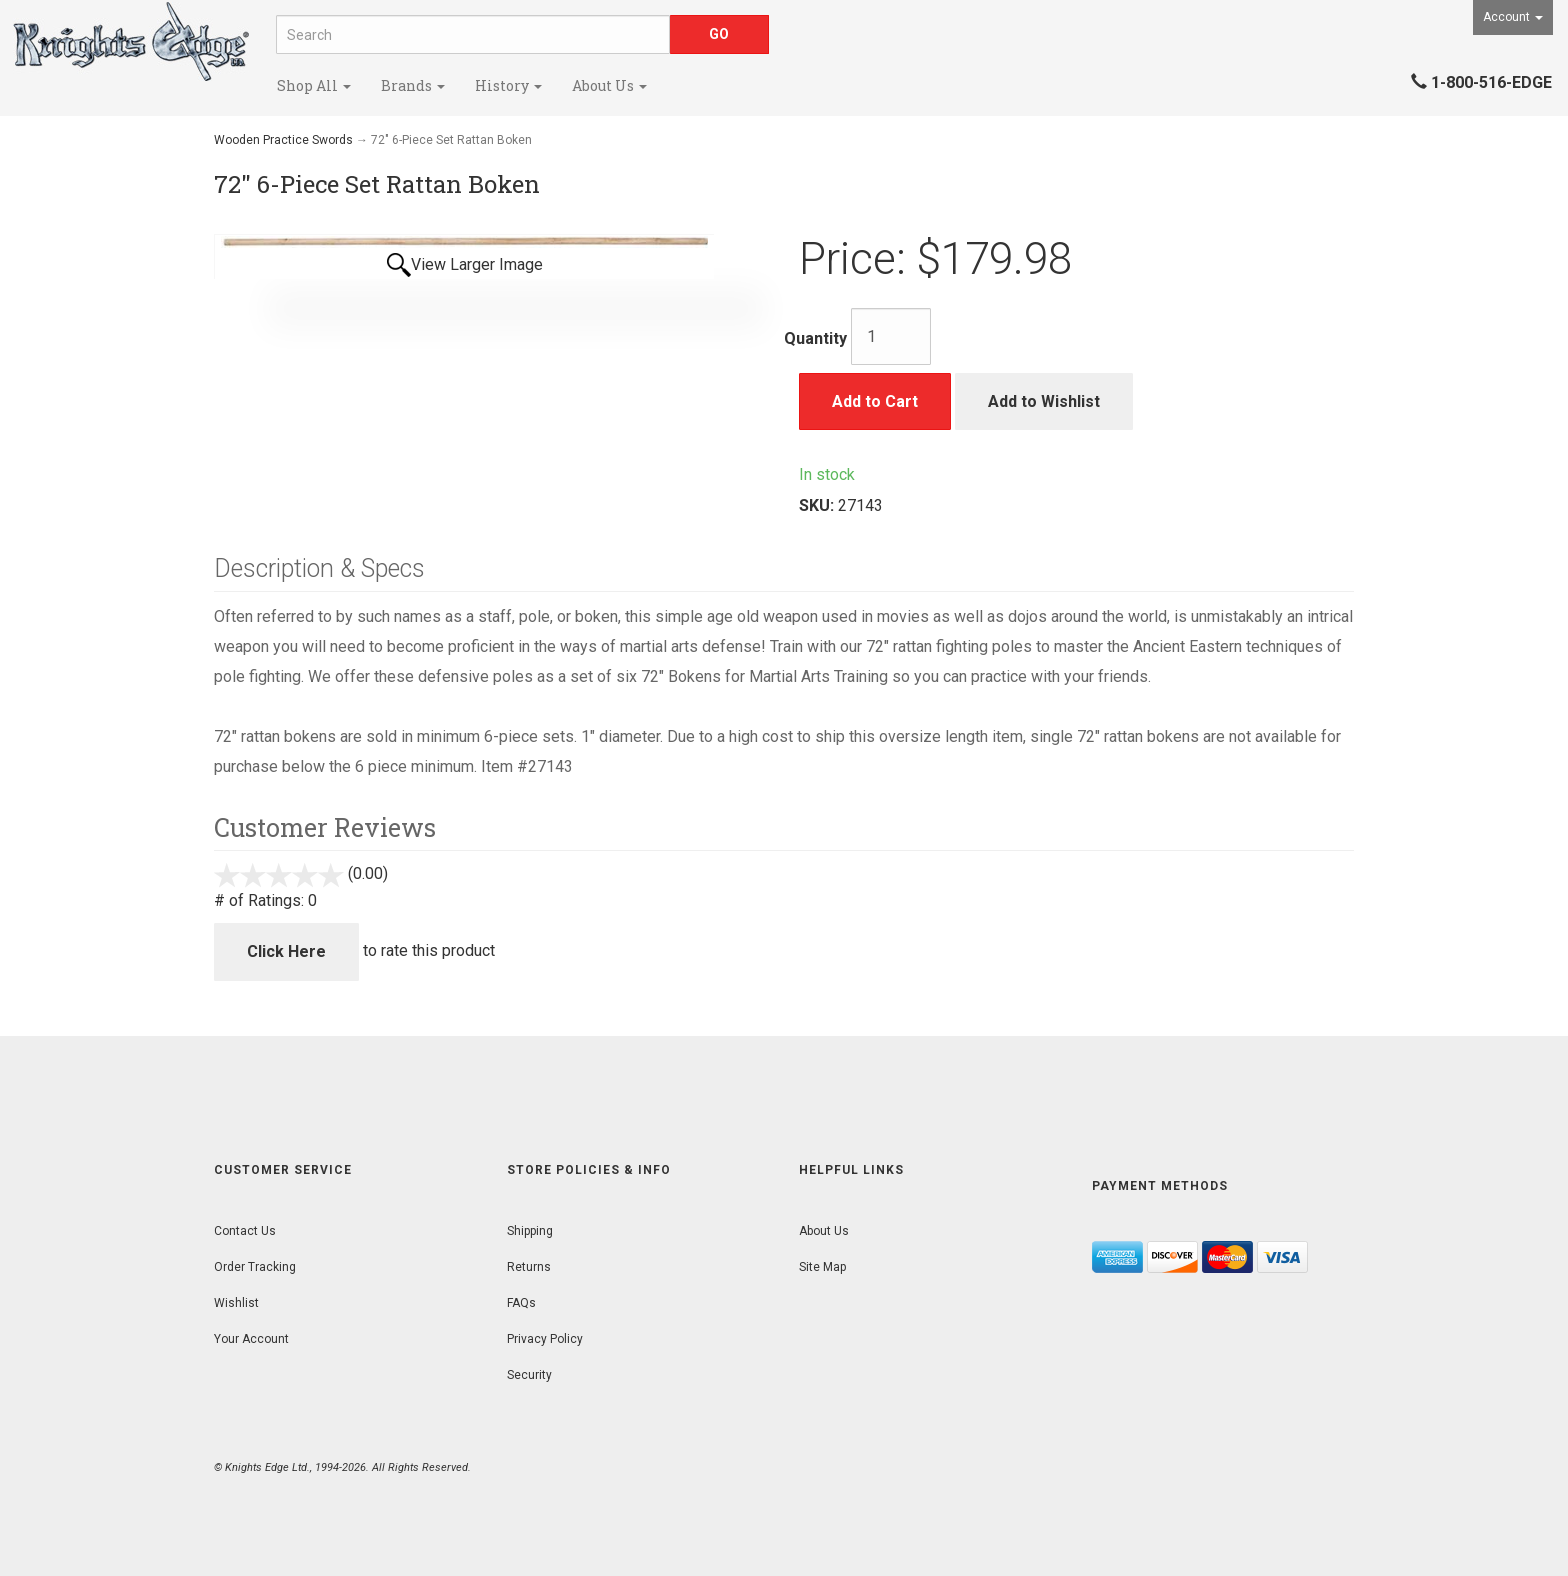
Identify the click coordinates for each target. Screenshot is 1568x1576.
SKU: (818, 505)
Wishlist (236, 1303)
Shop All (314, 85)
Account (1513, 17)
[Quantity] (891, 336)
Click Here (286, 951)
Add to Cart (875, 401)
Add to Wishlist (1044, 401)
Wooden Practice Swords (283, 140)
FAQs (521, 1303)
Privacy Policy (545, 1339)
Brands (413, 85)
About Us (609, 85)
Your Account (251, 1339)
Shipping (530, 1231)
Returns (529, 1267)
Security (529, 1375)
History (508, 85)
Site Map (822, 1267)
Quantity (815, 338)
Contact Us (245, 1231)
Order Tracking (255, 1267)
